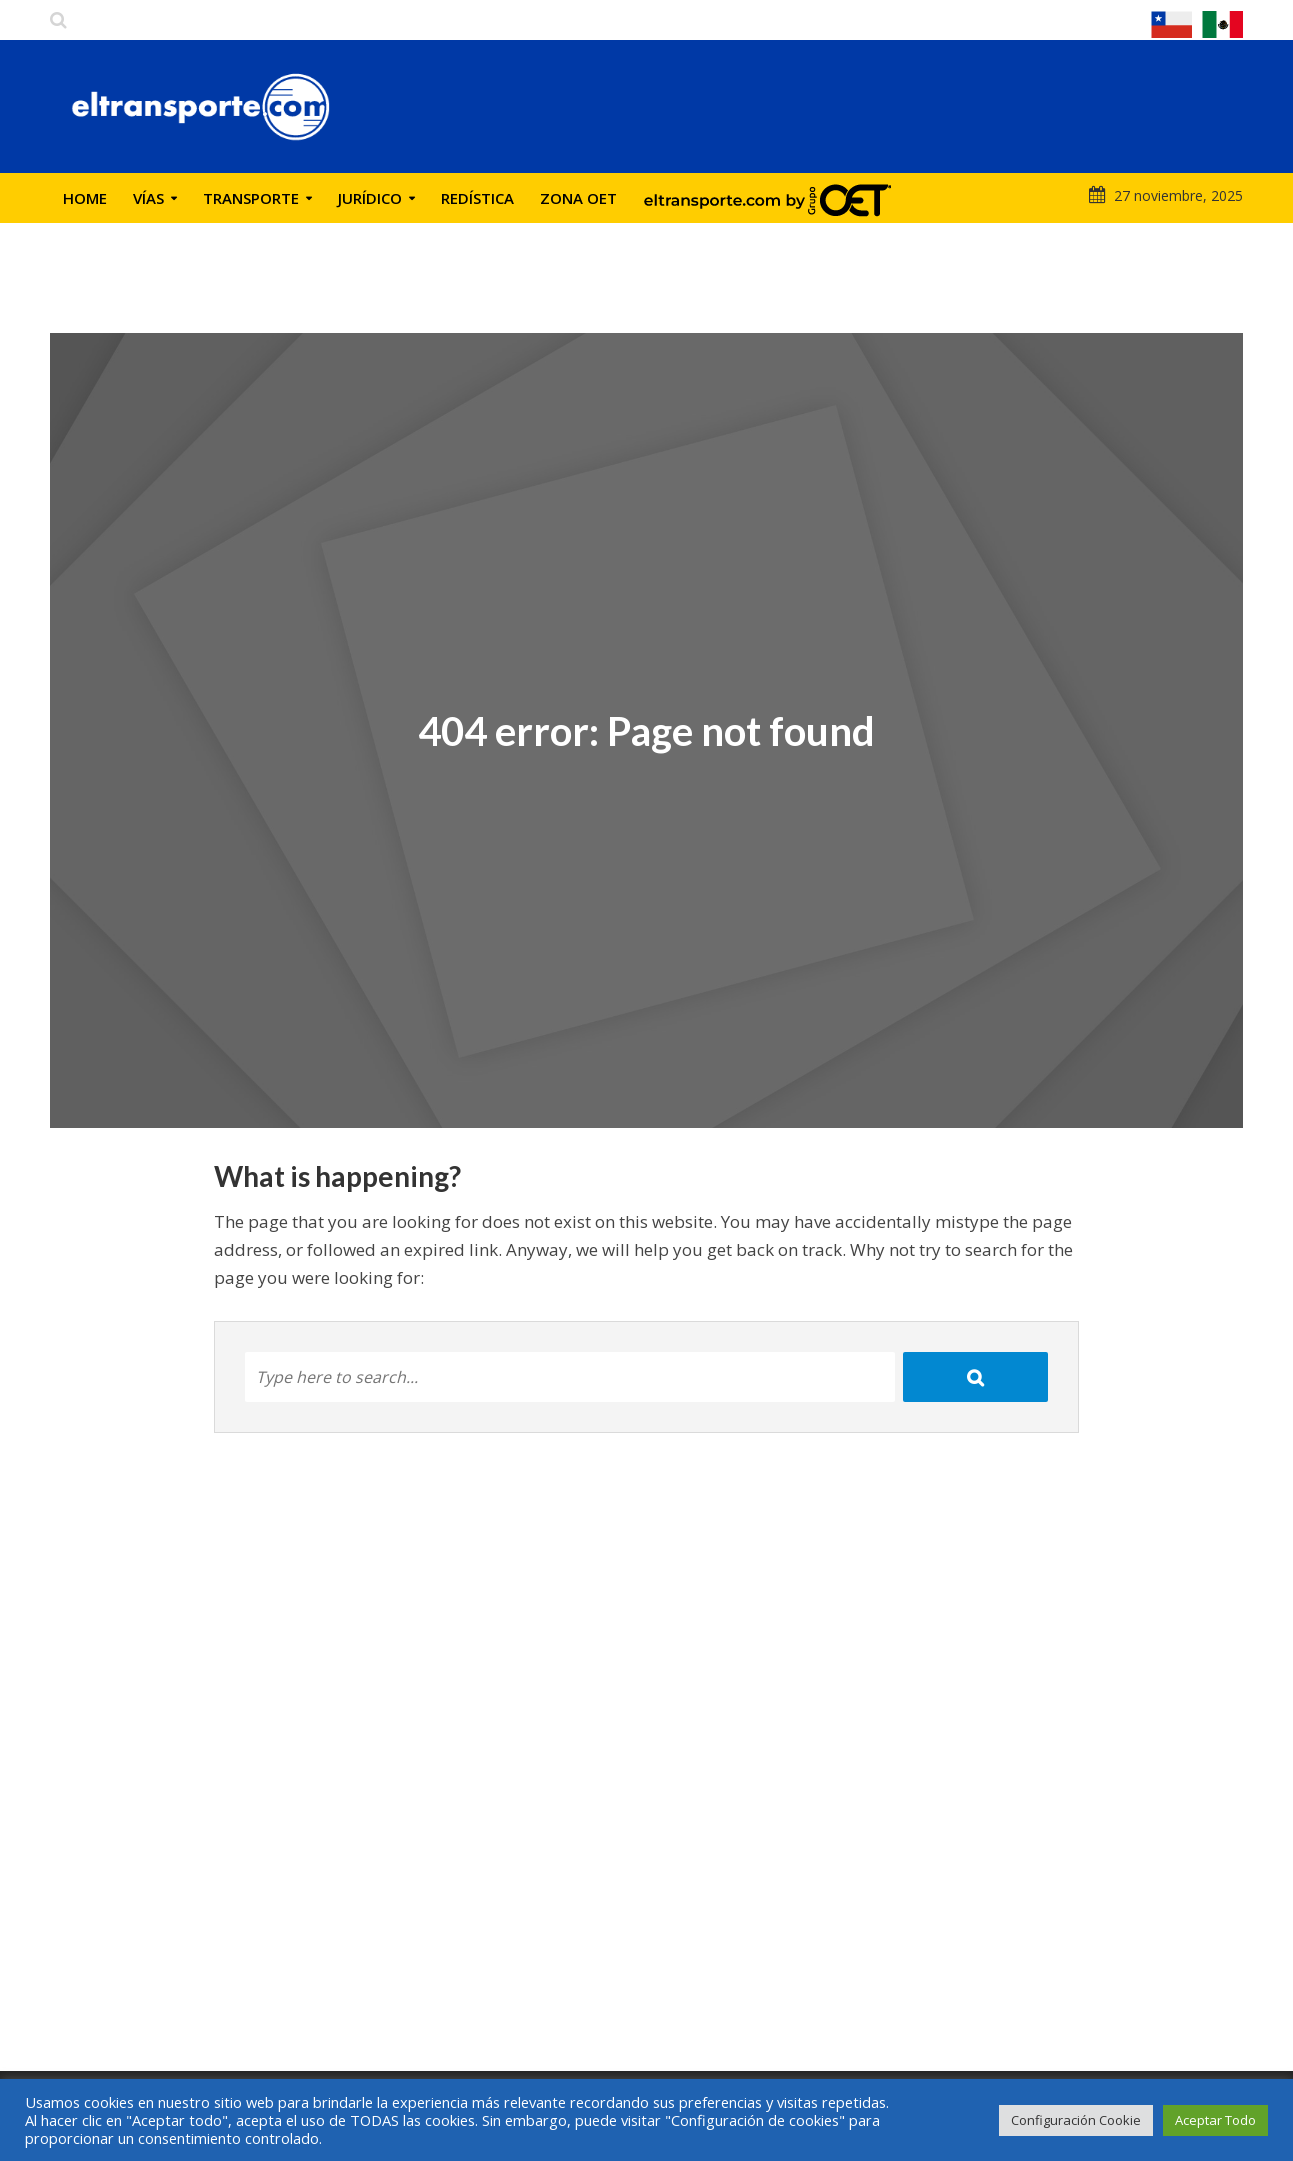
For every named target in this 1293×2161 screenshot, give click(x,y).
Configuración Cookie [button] (1076, 2120)
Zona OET (578, 198)
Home (85, 198)
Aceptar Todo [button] (1215, 2120)
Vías (148, 198)
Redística (477, 198)
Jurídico (370, 198)
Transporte (251, 198)
